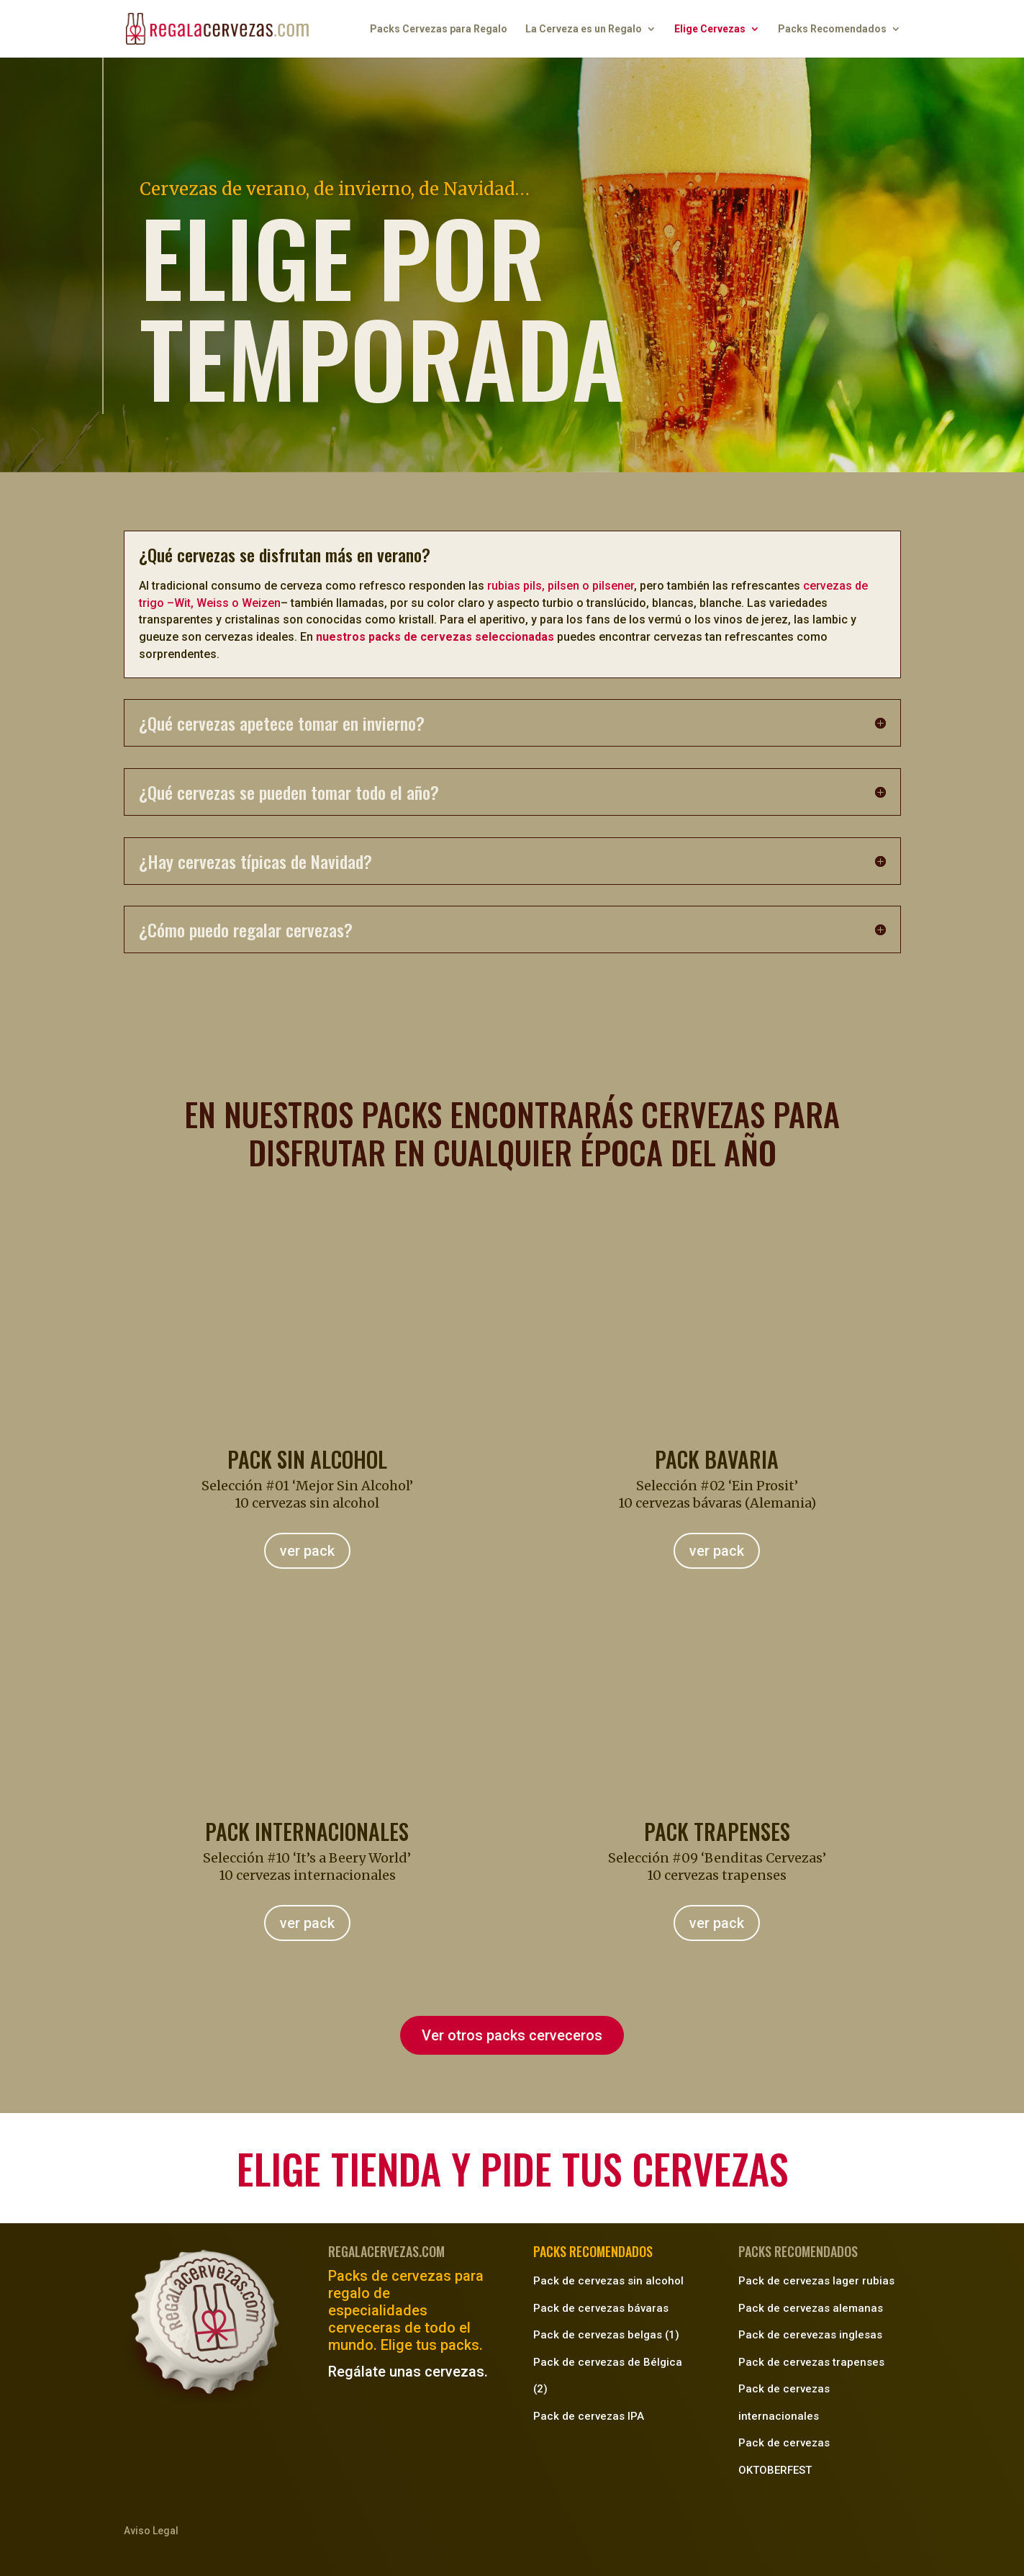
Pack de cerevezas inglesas (810, 2334)
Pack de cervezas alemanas (810, 2308)
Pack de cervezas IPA (588, 2416)
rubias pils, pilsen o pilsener (560, 586)
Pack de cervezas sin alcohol (608, 2280)
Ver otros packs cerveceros (512, 2035)
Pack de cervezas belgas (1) (606, 2334)
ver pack (307, 1550)
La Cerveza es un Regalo (583, 29)
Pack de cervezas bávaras (601, 2308)
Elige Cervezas (710, 29)
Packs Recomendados (832, 29)
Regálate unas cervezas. (408, 2371)
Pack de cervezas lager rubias (816, 2280)
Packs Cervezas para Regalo (438, 29)
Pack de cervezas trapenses (811, 2362)
